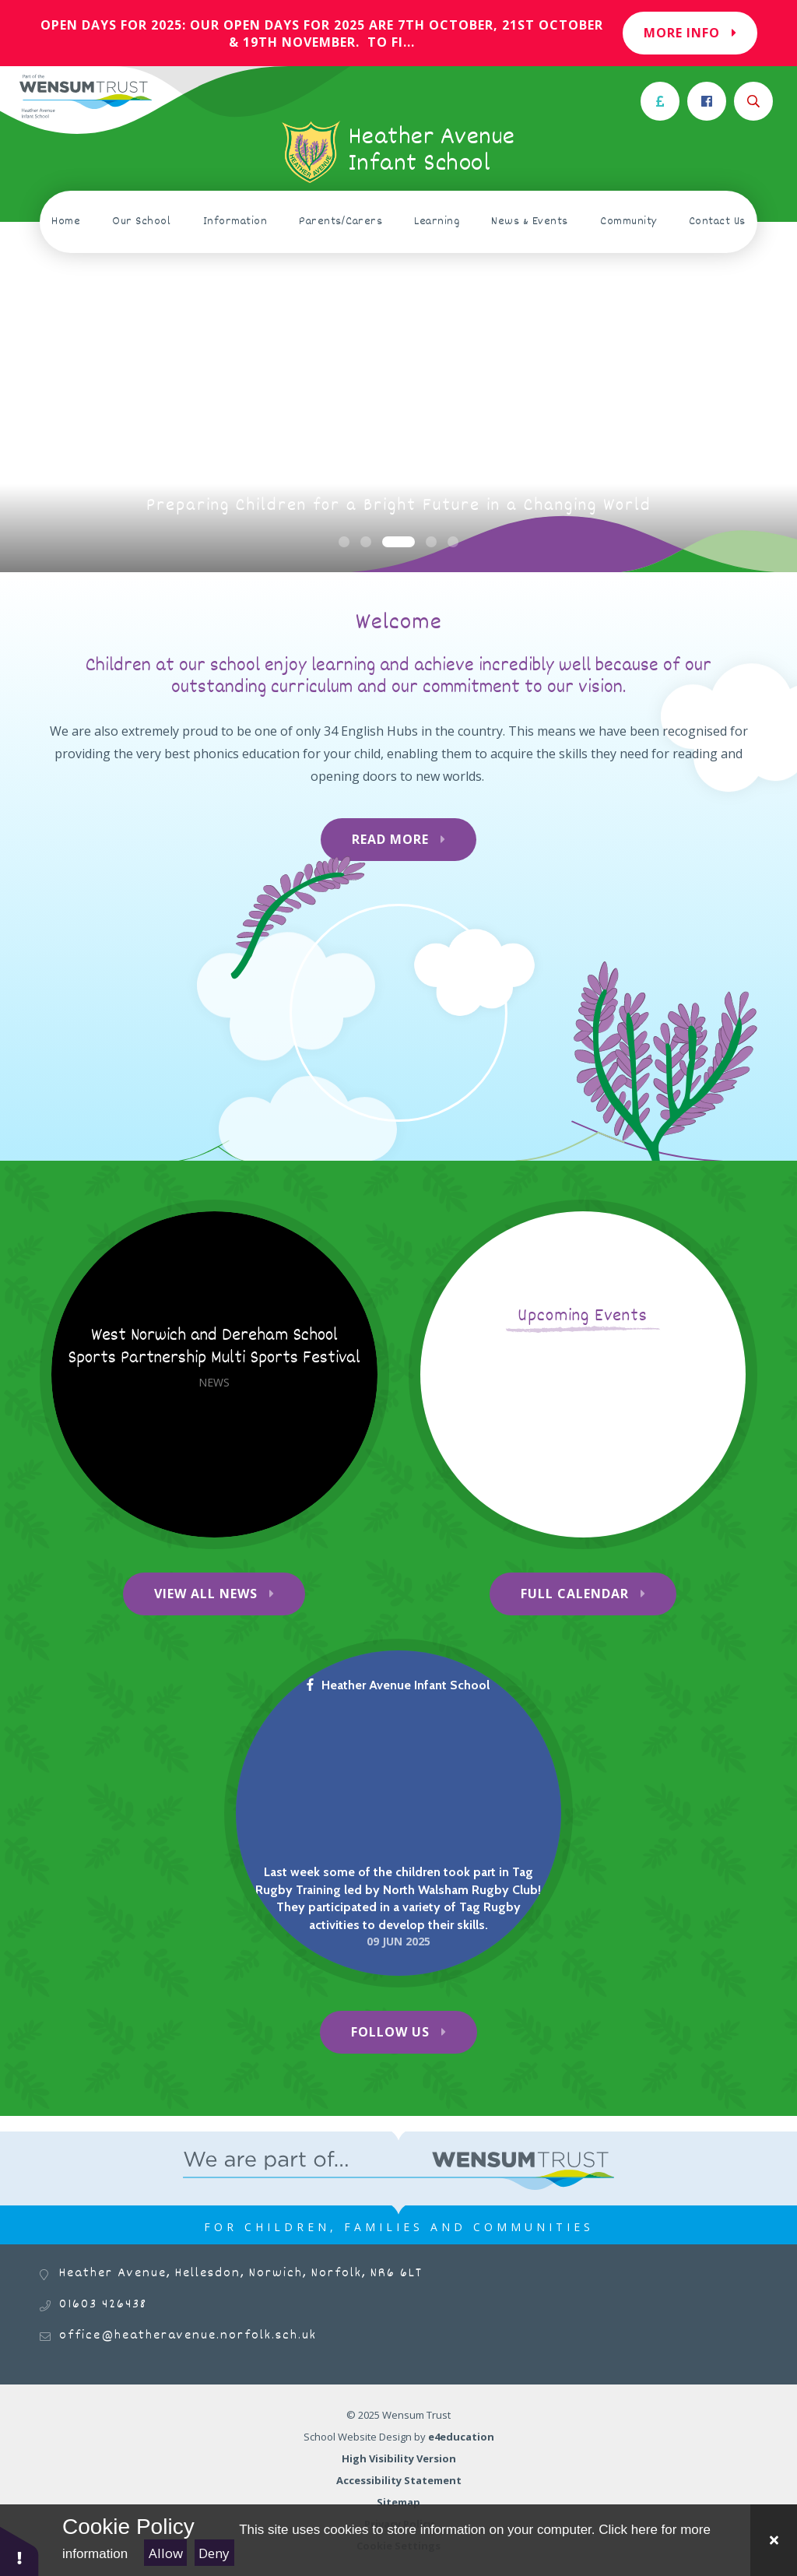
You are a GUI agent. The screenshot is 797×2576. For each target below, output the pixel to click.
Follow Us (390, 2031)
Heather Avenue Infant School (398, 1685)
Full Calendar (575, 1593)
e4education (461, 2437)
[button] (19, 2550)
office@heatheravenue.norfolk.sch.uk (188, 2336)
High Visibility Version (399, 2458)
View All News (206, 1593)
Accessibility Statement (399, 2480)
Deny (214, 2553)
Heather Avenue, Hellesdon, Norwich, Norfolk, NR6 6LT (241, 2273)
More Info (690, 32)
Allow (166, 2553)
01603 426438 (103, 2304)
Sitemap (398, 2502)
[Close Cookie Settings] (773, 2540)
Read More (390, 839)
